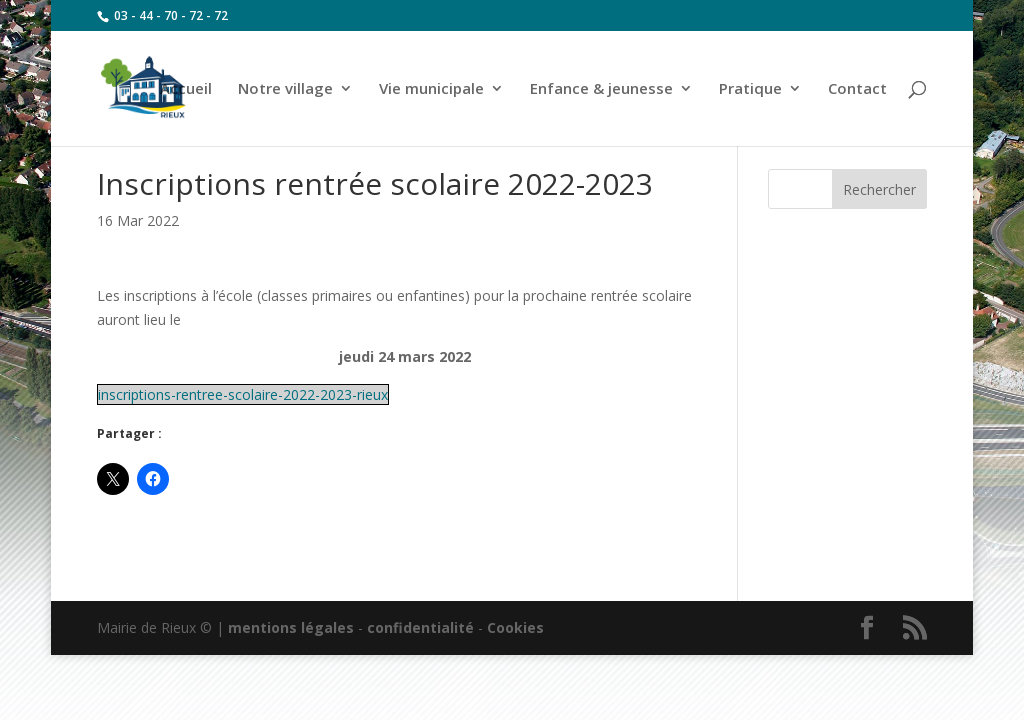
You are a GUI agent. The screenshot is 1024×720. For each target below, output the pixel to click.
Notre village (285, 89)
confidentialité (420, 627)
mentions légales (291, 627)
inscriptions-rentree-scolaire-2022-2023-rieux (243, 394)
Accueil (186, 89)
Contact (857, 89)
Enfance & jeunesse (601, 89)
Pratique (750, 89)
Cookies (515, 627)
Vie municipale (431, 89)
